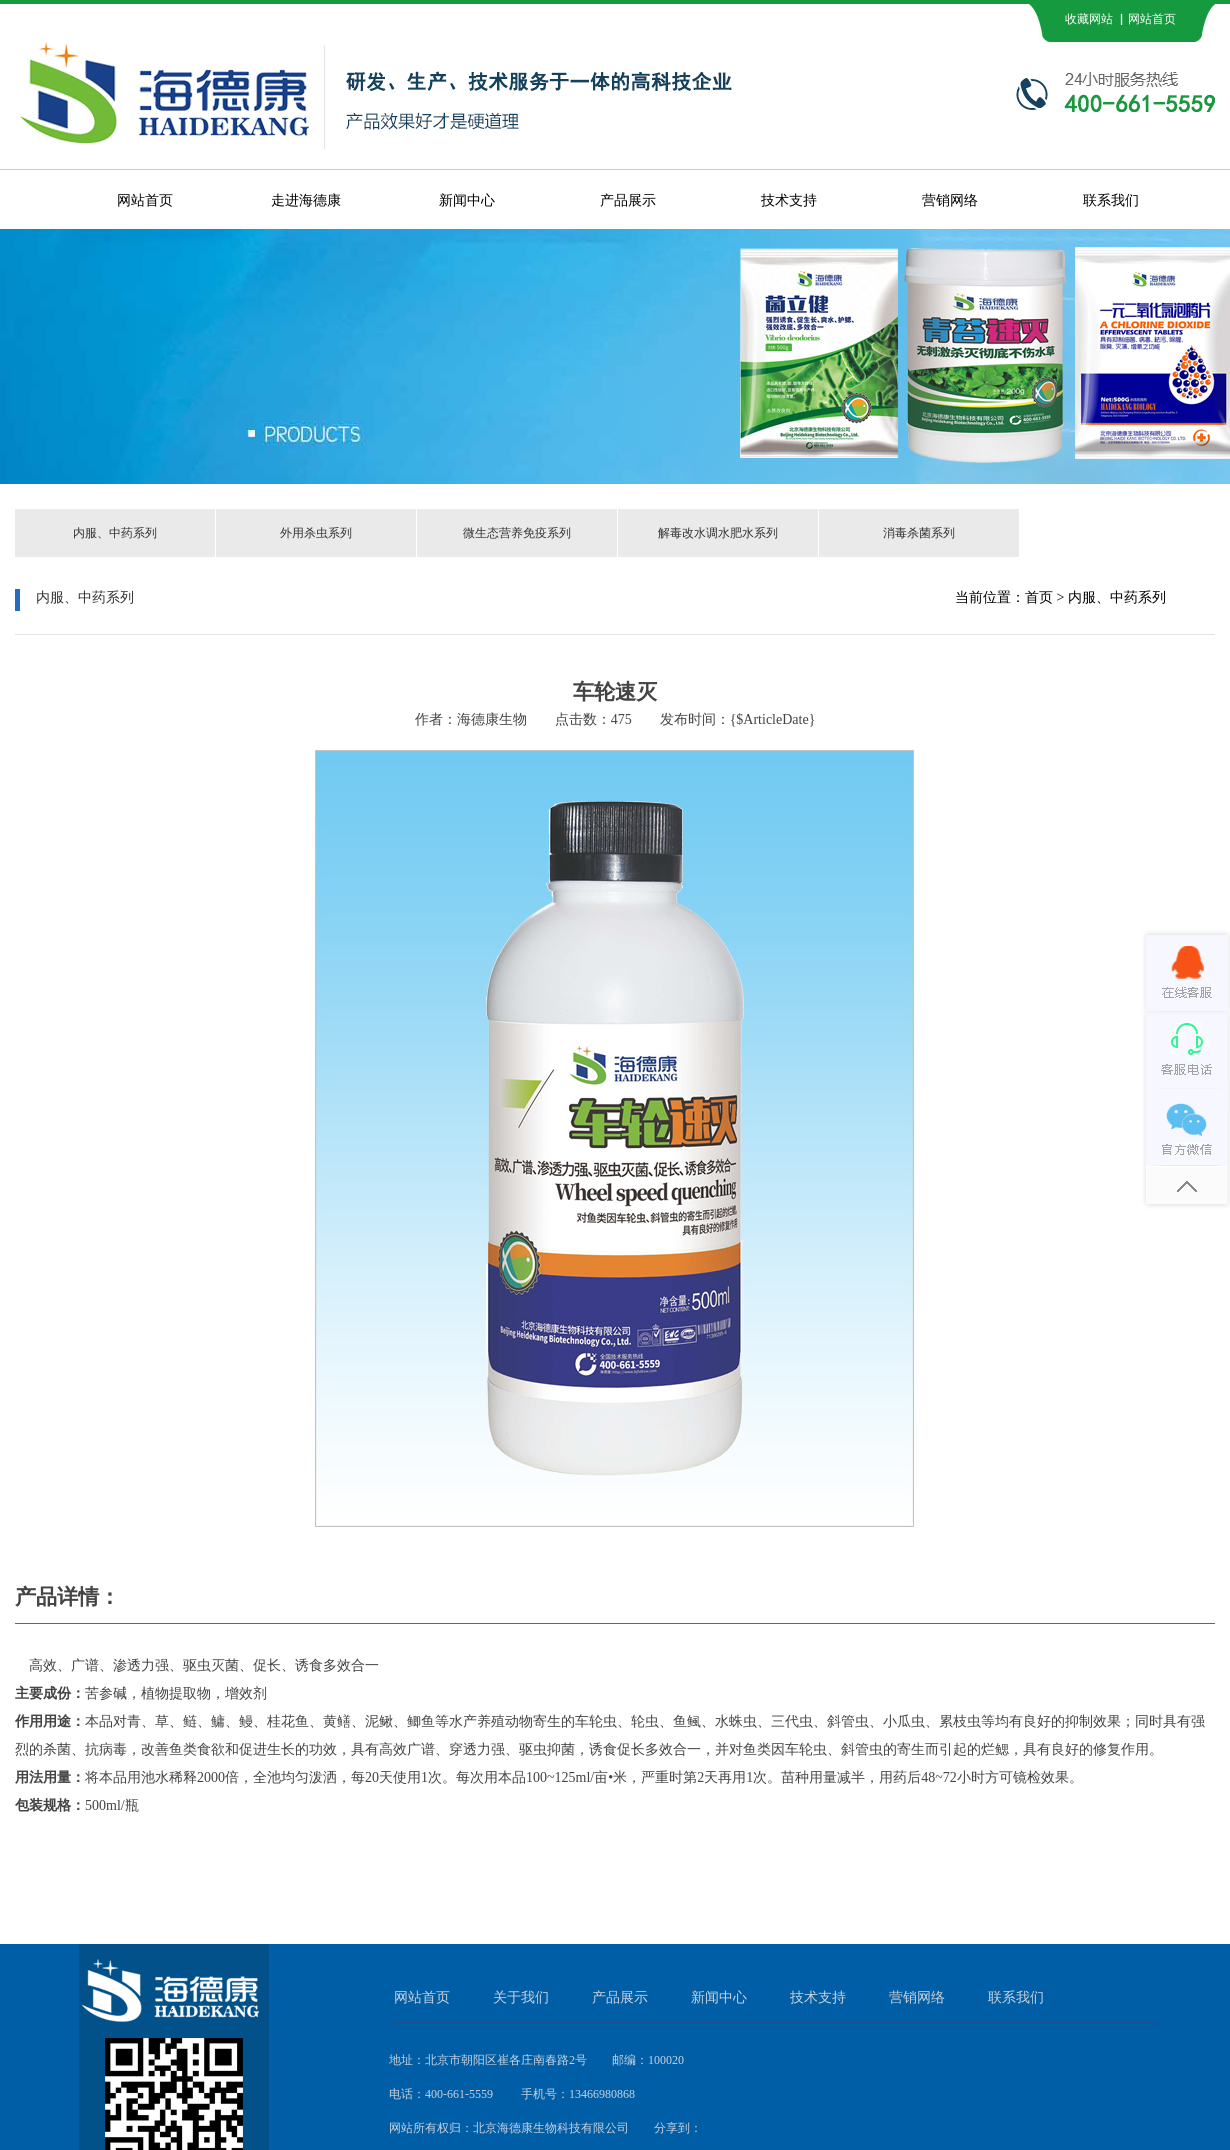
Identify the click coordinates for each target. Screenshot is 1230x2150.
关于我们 (521, 1997)
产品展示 (628, 200)
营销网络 (950, 200)
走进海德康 (306, 200)
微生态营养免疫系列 (517, 533)
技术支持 (789, 200)
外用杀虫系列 (316, 533)
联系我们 (1111, 200)
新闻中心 (467, 200)
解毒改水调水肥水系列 (718, 533)
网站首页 (145, 200)
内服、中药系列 (115, 533)
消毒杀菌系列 (919, 533)
